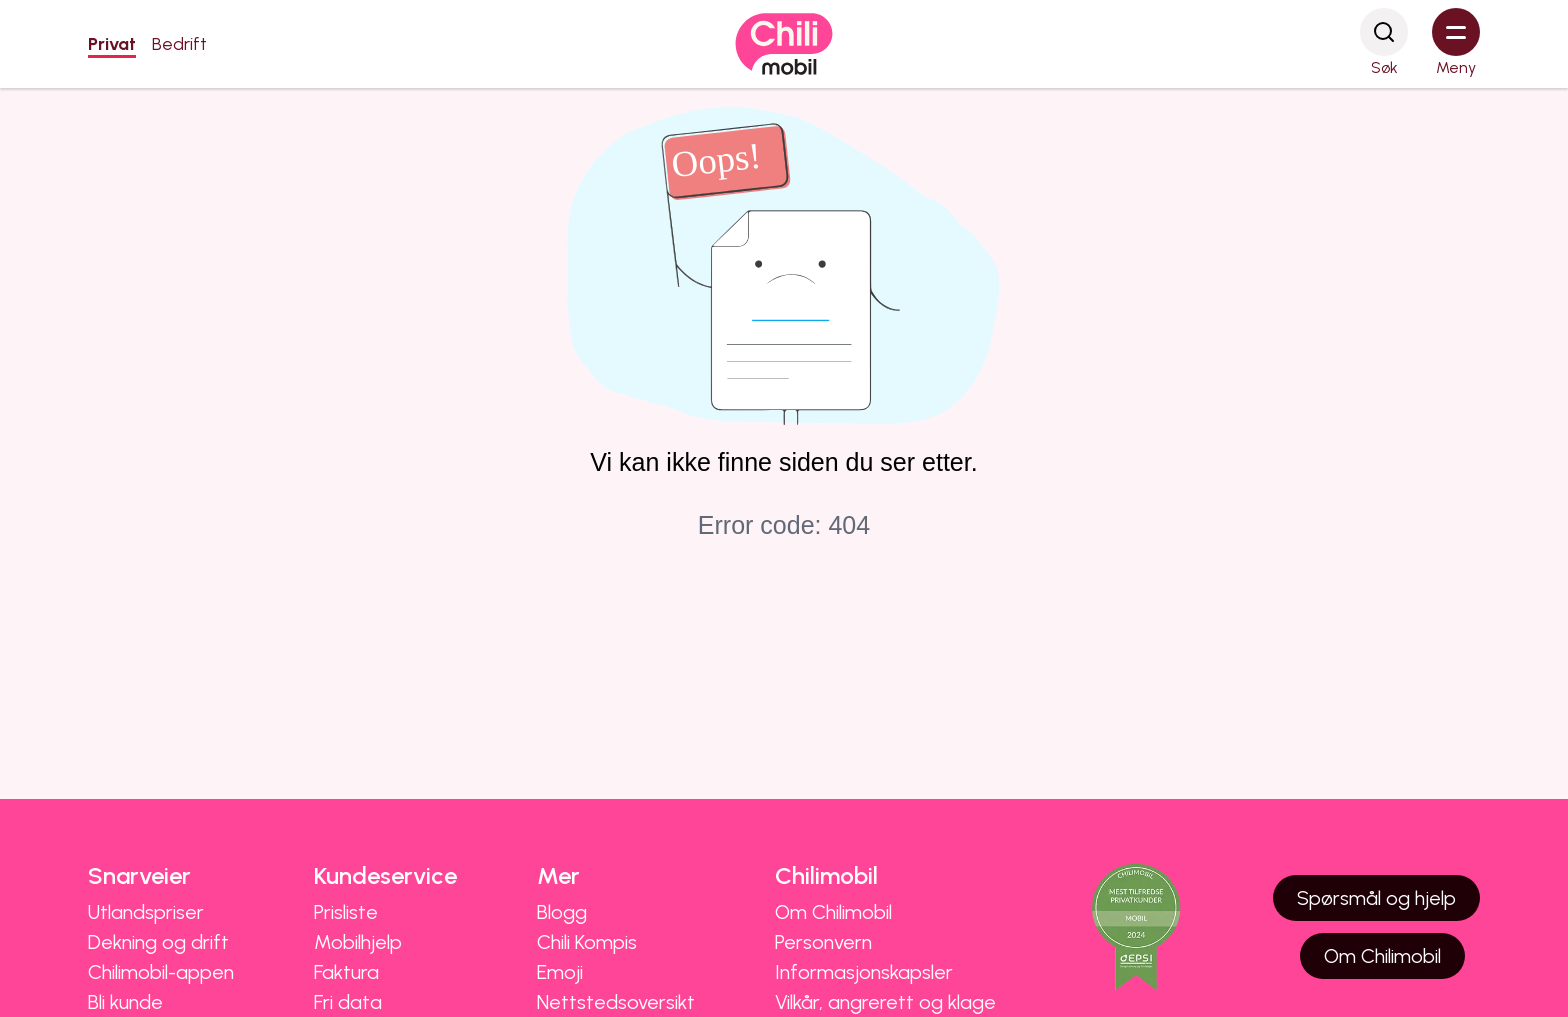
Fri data (348, 1002)
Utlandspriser (146, 912)
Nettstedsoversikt (616, 1002)
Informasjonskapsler (864, 972)
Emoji (560, 972)
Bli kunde (125, 1002)
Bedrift (179, 44)
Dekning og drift (158, 942)
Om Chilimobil (833, 912)
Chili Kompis (587, 942)
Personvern (823, 942)
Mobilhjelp (358, 942)
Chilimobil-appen (161, 972)
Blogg (562, 912)
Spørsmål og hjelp (1376, 898)
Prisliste (346, 912)
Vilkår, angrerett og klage (885, 1002)
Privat (112, 44)
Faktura (346, 972)
